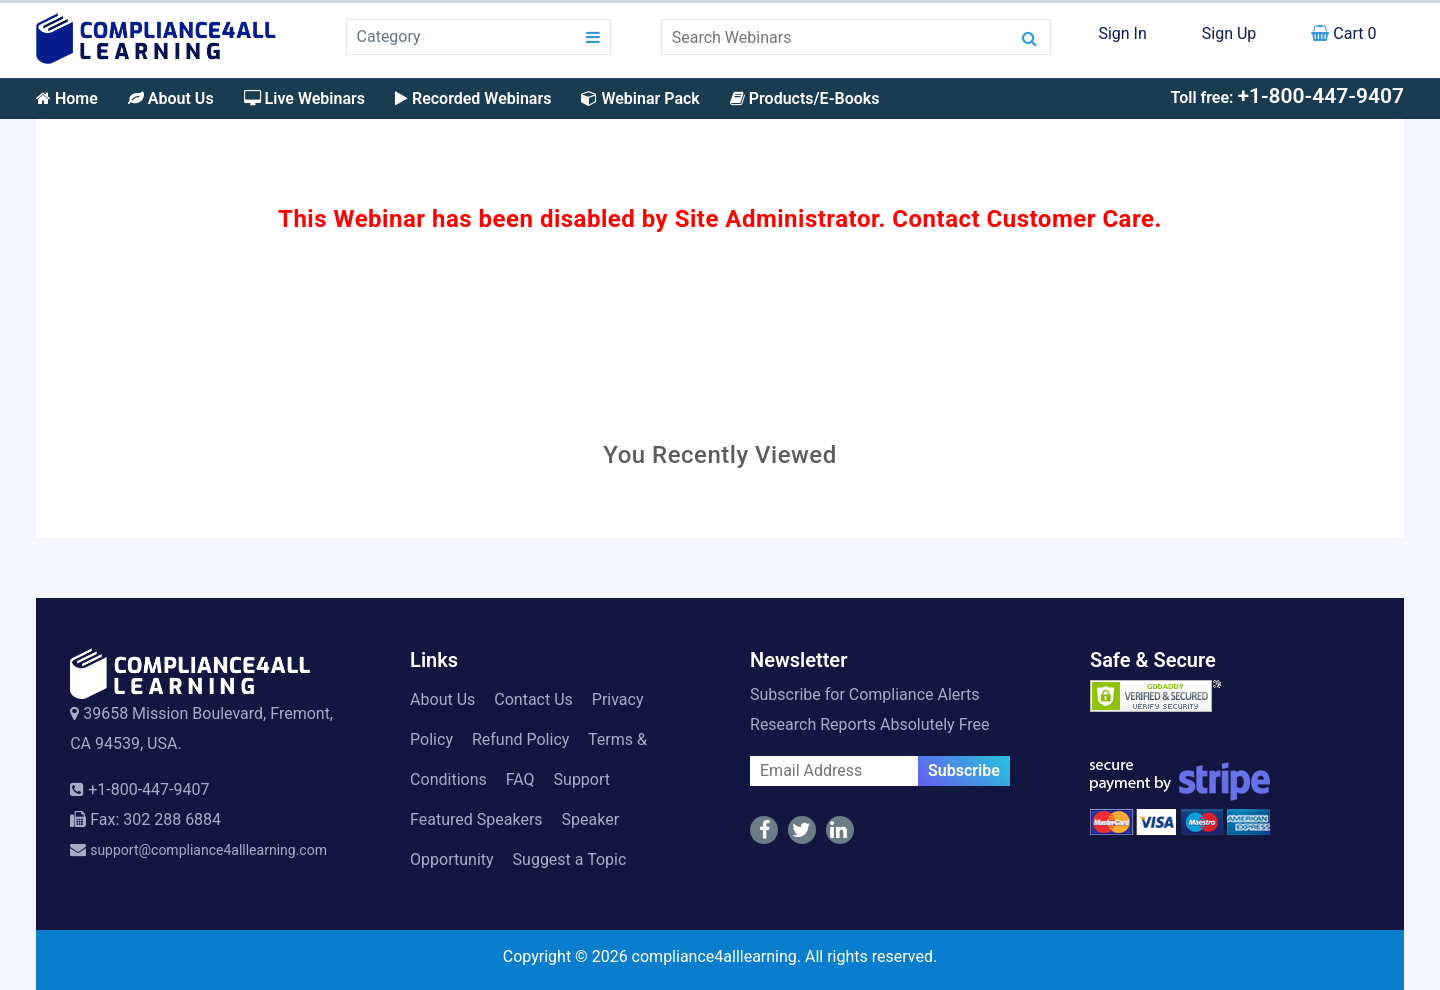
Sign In (1122, 33)
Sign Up (1229, 33)
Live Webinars (304, 98)
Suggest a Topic (570, 859)
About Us (171, 98)
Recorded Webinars (473, 98)
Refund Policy (520, 739)
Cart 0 (1343, 33)
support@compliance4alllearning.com (208, 850)
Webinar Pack (640, 98)
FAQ (520, 779)
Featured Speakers (476, 819)
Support (582, 779)
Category (389, 36)
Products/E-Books (805, 98)
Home (67, 98)
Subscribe (964, 770)
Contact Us (533, 699)
